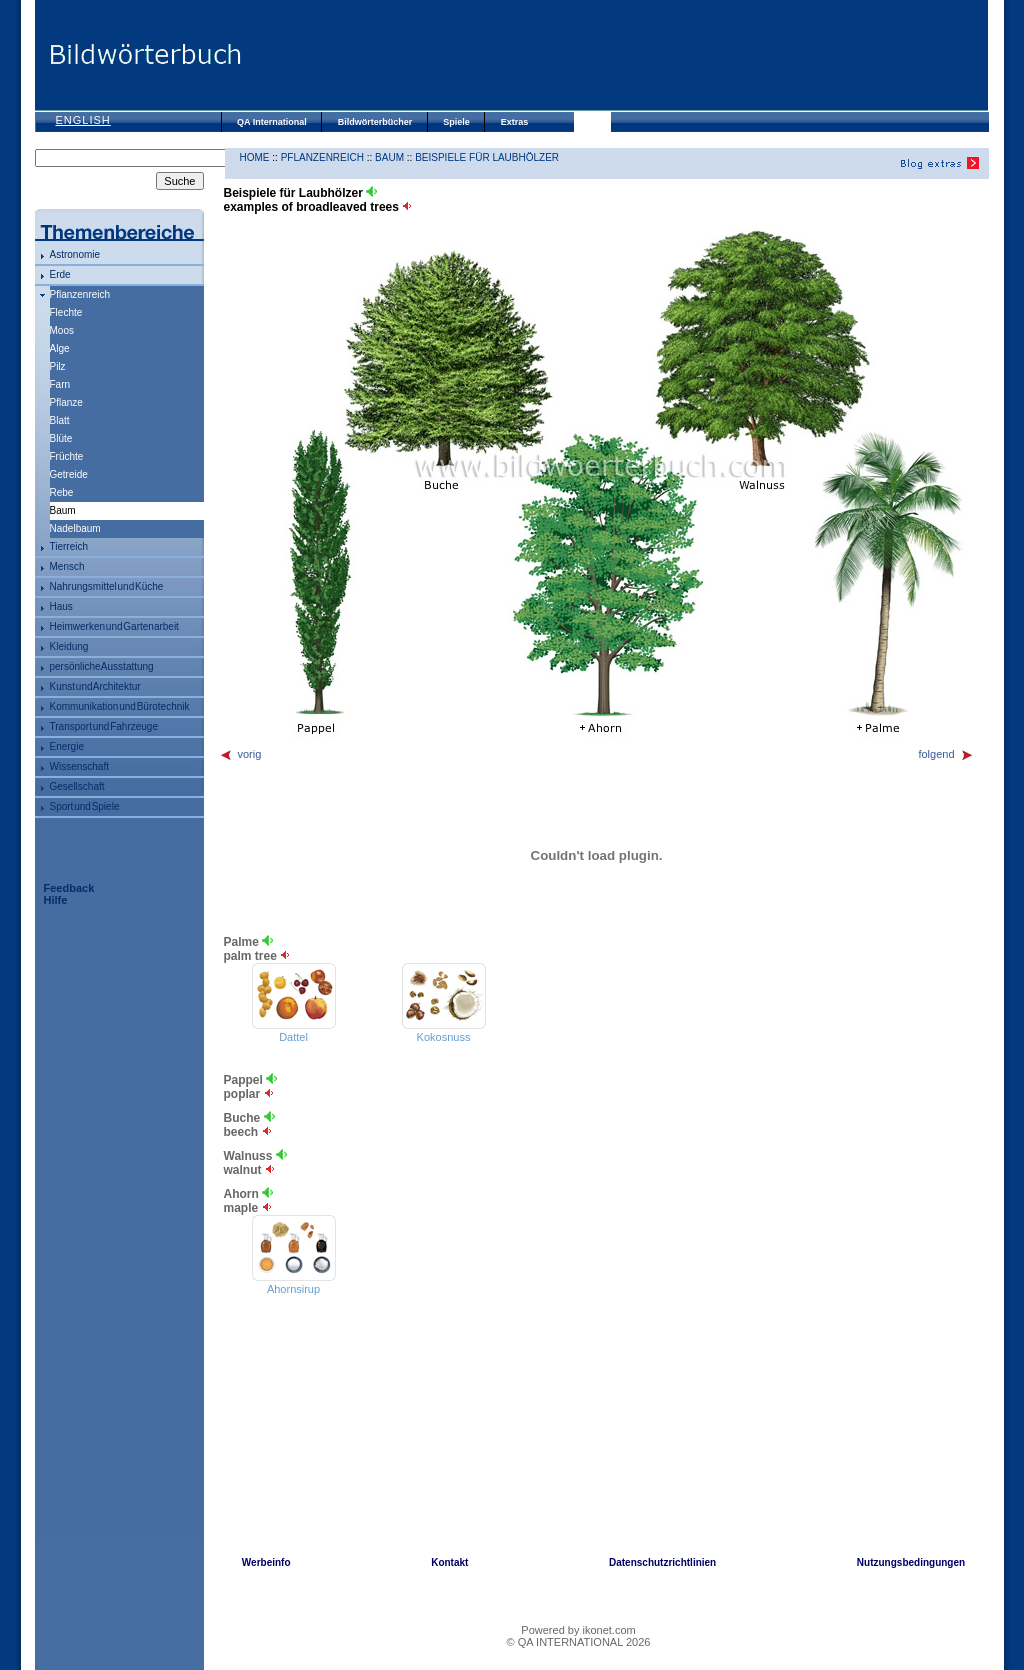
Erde (60, 274)
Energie (67, 746)
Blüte (61, 438)
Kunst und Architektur (95, 686)
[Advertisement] (615, 55)
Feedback (69, 888)
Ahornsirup (293, 1289)
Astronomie (75, 254)
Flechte (66, 312)
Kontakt (449, 1562)
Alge (60, 348)
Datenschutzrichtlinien (662, 1562)
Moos (62, 330)
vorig (240, 754)
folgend (945, 754)
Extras (515, 122)
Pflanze (66, 402)
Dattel (293, 1037)
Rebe (62, 492)
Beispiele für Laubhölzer (487, 157)
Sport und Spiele (85, 806)
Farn (60, 384)
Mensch (67, 566)
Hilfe (56, 900)
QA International (272, 122)
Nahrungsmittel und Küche (107, 586)
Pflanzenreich (80, 294)
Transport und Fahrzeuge (104, 726)
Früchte (67, 456)
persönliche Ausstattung (102, 666)
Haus (61, 606)
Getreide (69, 474)
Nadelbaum (75, 528)
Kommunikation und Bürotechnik (120, 706)
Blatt (60, 420)
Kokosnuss (444, 1037)
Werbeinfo (266, 1562)
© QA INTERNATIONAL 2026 (579, 1642)
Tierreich (69, 546)
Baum (389, 157)
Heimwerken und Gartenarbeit (114, 626)
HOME (255, 157)
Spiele (456, 122)
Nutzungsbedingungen (911, 1562)
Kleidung (69, 646)
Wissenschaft (79, 766)
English (83, 120)
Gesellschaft (77, 786)
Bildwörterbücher (375, 122)
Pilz (58, 366)
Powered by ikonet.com (578, 1630)
